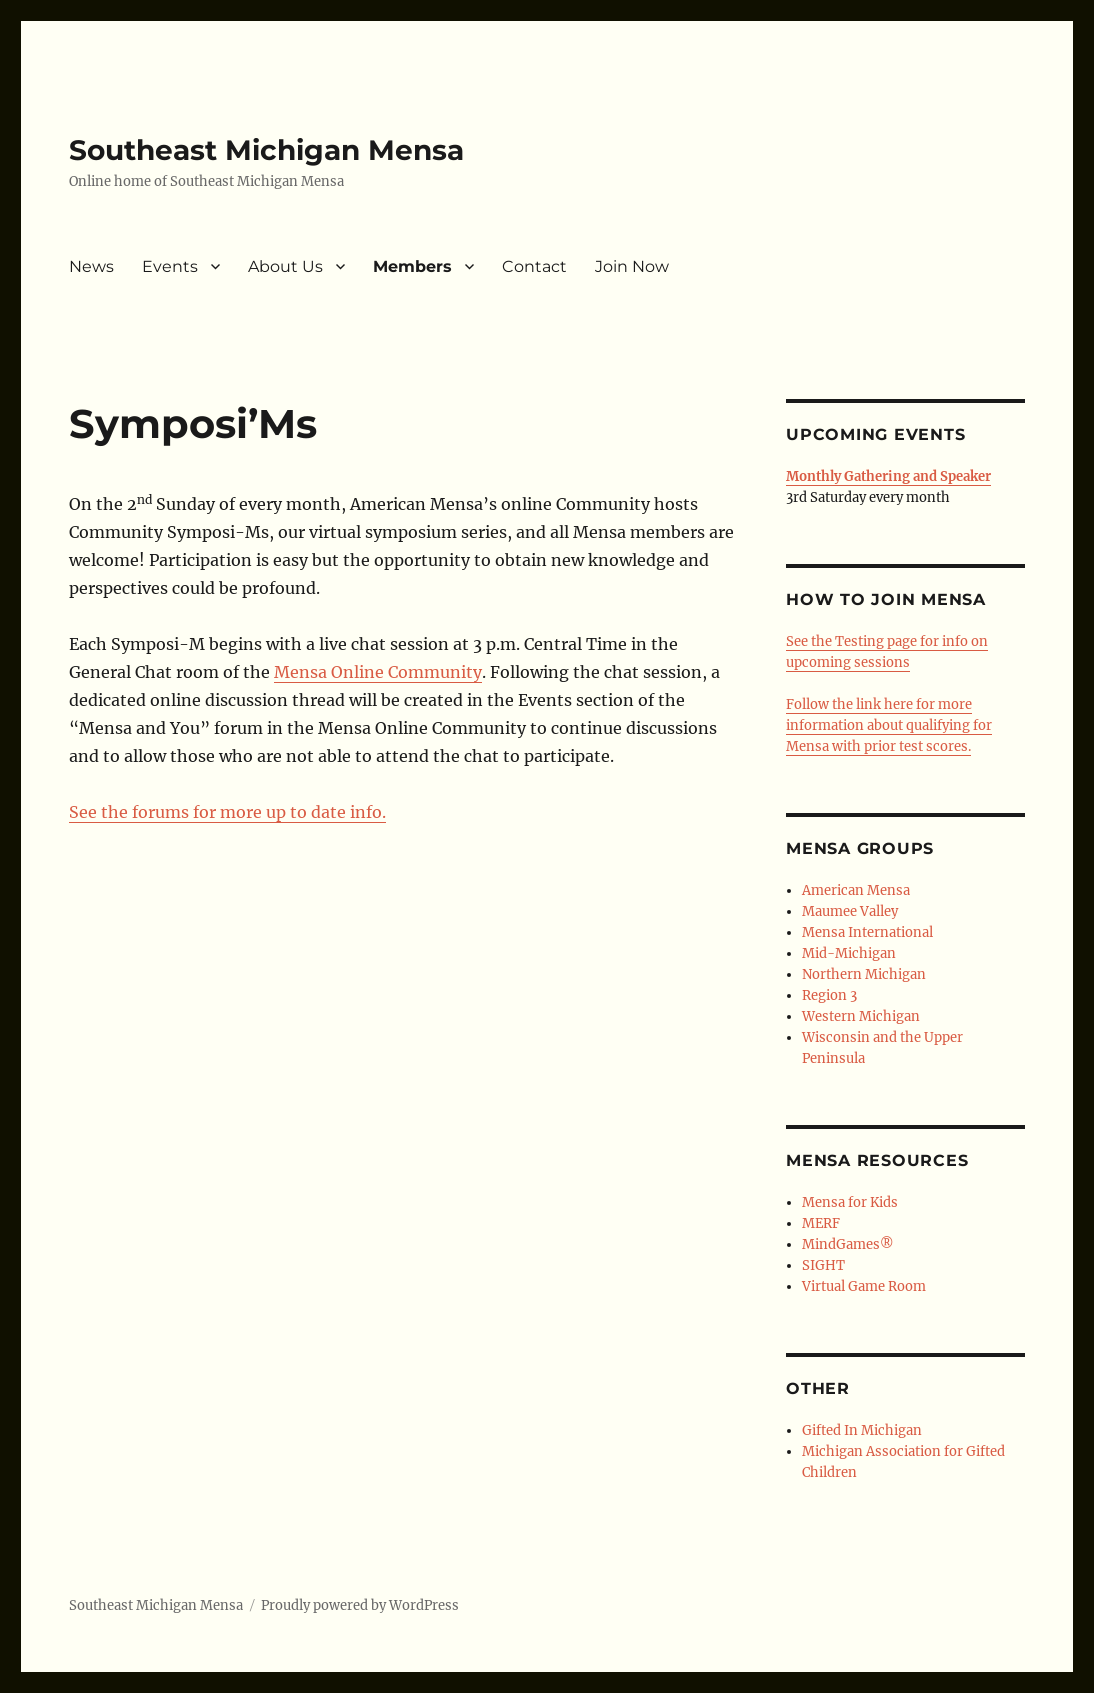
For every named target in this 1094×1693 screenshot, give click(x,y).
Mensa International (867, 932)
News (91, 266)
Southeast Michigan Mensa (266, 150)
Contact (534, 266)
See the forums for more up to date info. (227, 812)
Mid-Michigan (849, 953)
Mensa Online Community (378, 672)
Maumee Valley (850, 911)
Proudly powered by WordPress (360, 1605)
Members (412, 266)
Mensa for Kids (850, 1202)
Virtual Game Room (864, 1286)
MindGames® (848, 1244)
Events (170, 266)
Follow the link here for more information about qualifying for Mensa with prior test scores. (889, 725)
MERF (821, 1223)
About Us (285, 266)
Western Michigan (861, 1016)
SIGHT (823, 1265)
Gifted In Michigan (862, 1430)
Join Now (632, 266)
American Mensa (856, 890)
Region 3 (829, 995)
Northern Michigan (864, 974)
